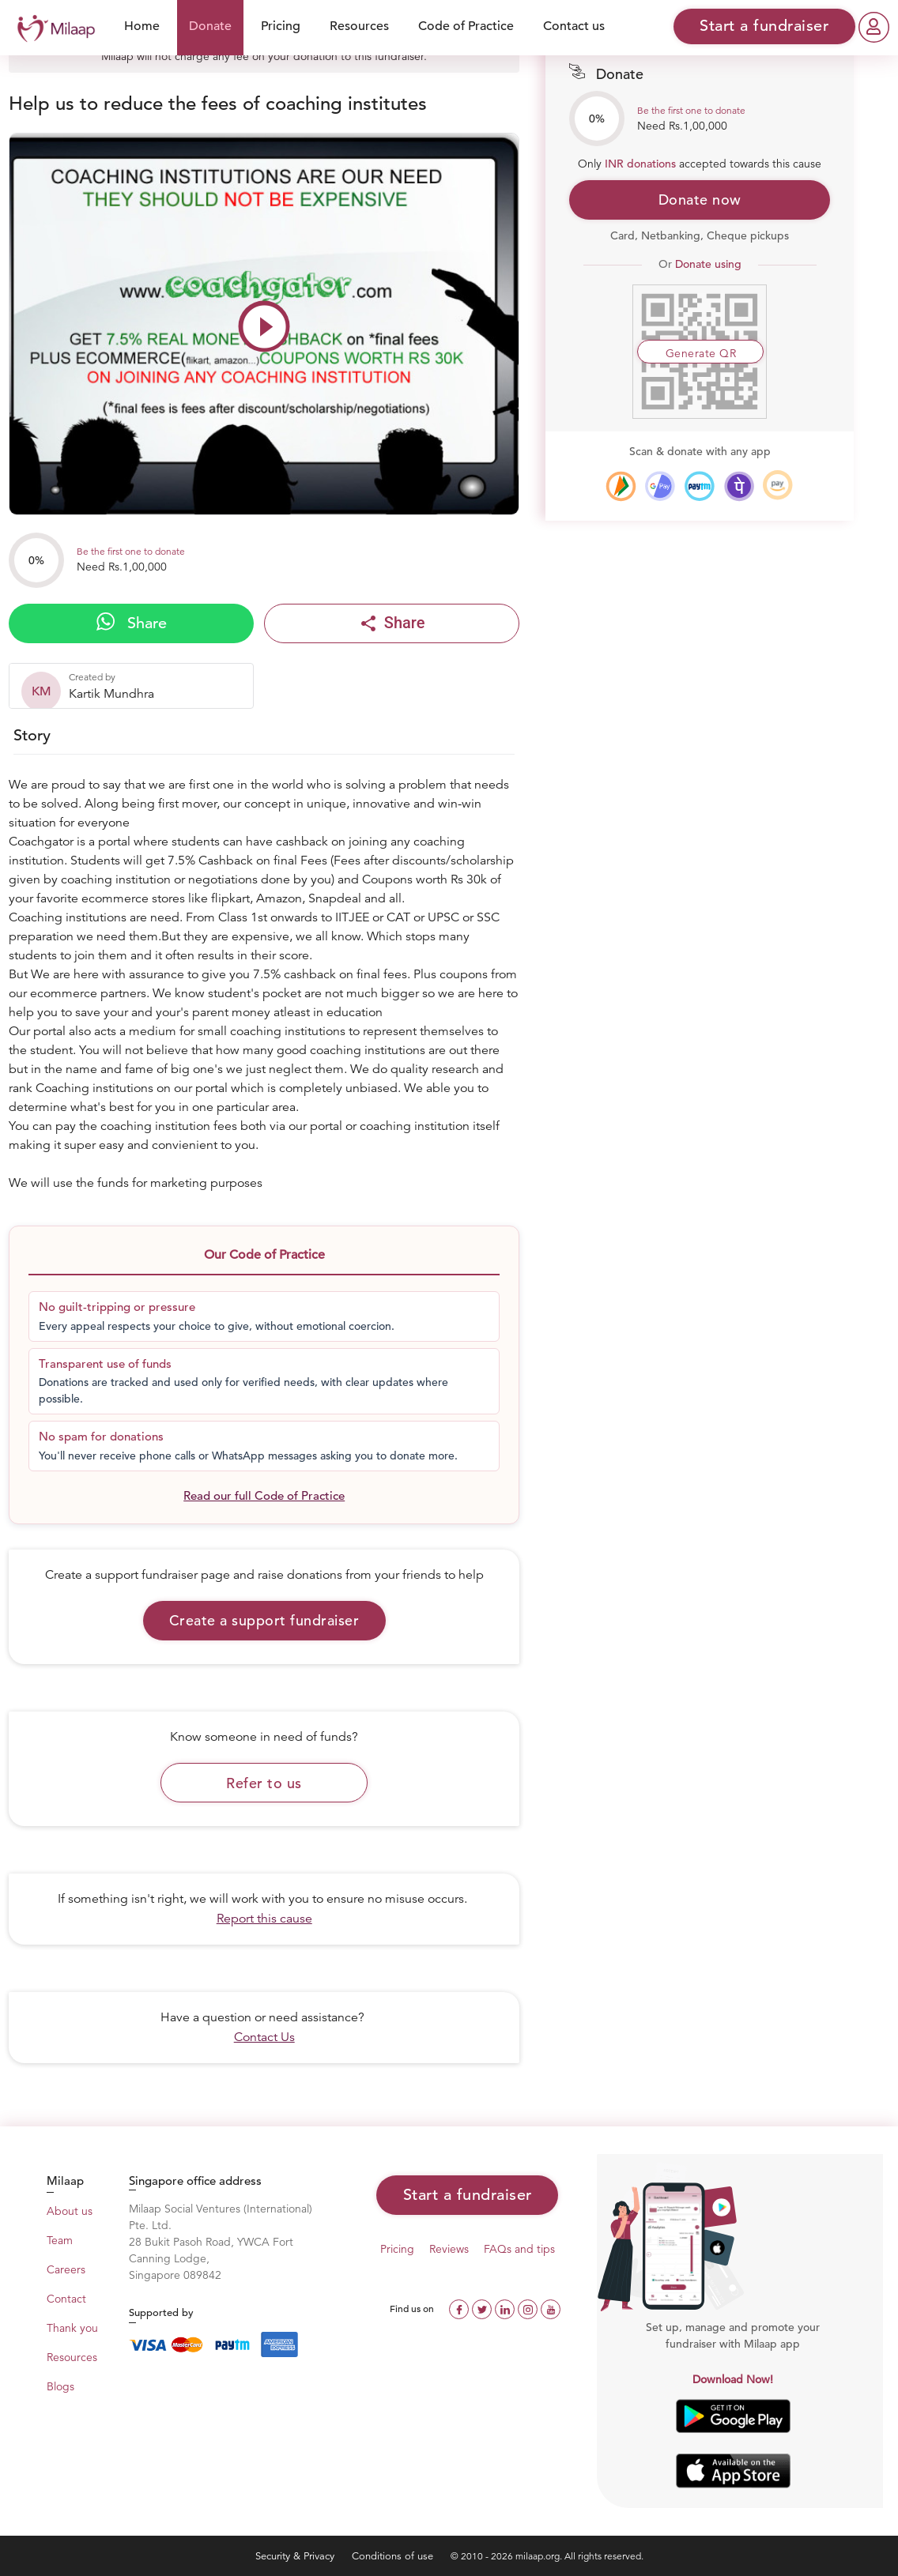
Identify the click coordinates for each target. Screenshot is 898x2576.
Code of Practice (466, 26)
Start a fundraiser (467, 2195)
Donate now (699, 199)
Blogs (60, 2386)
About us (69, 2211)
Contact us (574, 26)
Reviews (449, 2249)
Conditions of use (394, 2556)
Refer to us (264, 1783)
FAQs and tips (519, 2249)
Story (32, 735)
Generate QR (701, 353)
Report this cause (264, 1918)
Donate (210, 26)
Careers (66, 2269)
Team (60, 2240)
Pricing (280, 26)
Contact (66, 2299)
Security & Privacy (296, 2556)
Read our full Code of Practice (264, 1495)
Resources (359, 26)
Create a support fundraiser (264, 1620)
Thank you (72, 2328)
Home (142, 26)
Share (131, 622)
